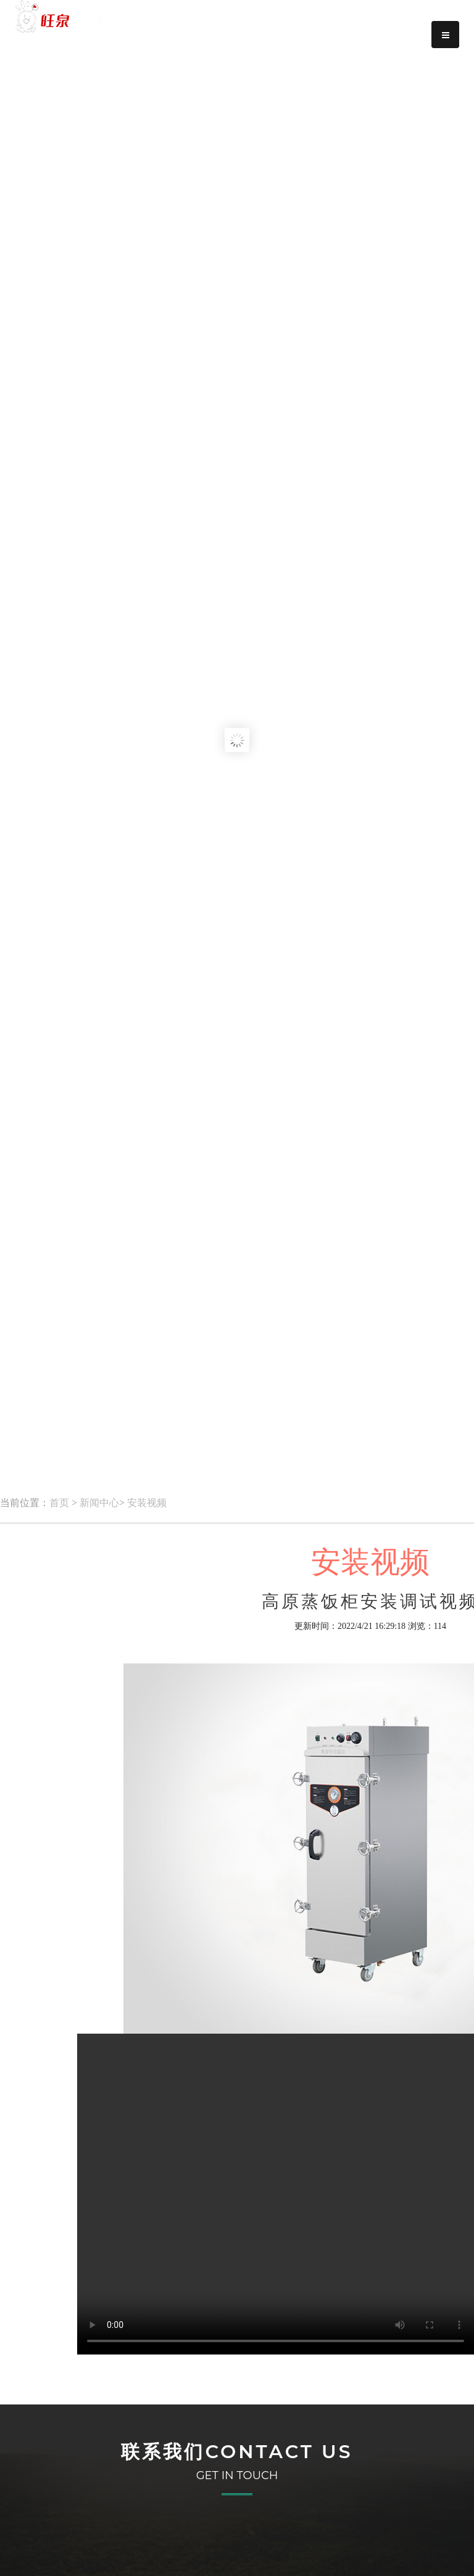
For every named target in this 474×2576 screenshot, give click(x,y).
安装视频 (147, 1502)
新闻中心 (99, 1502)
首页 (59, 1502)
